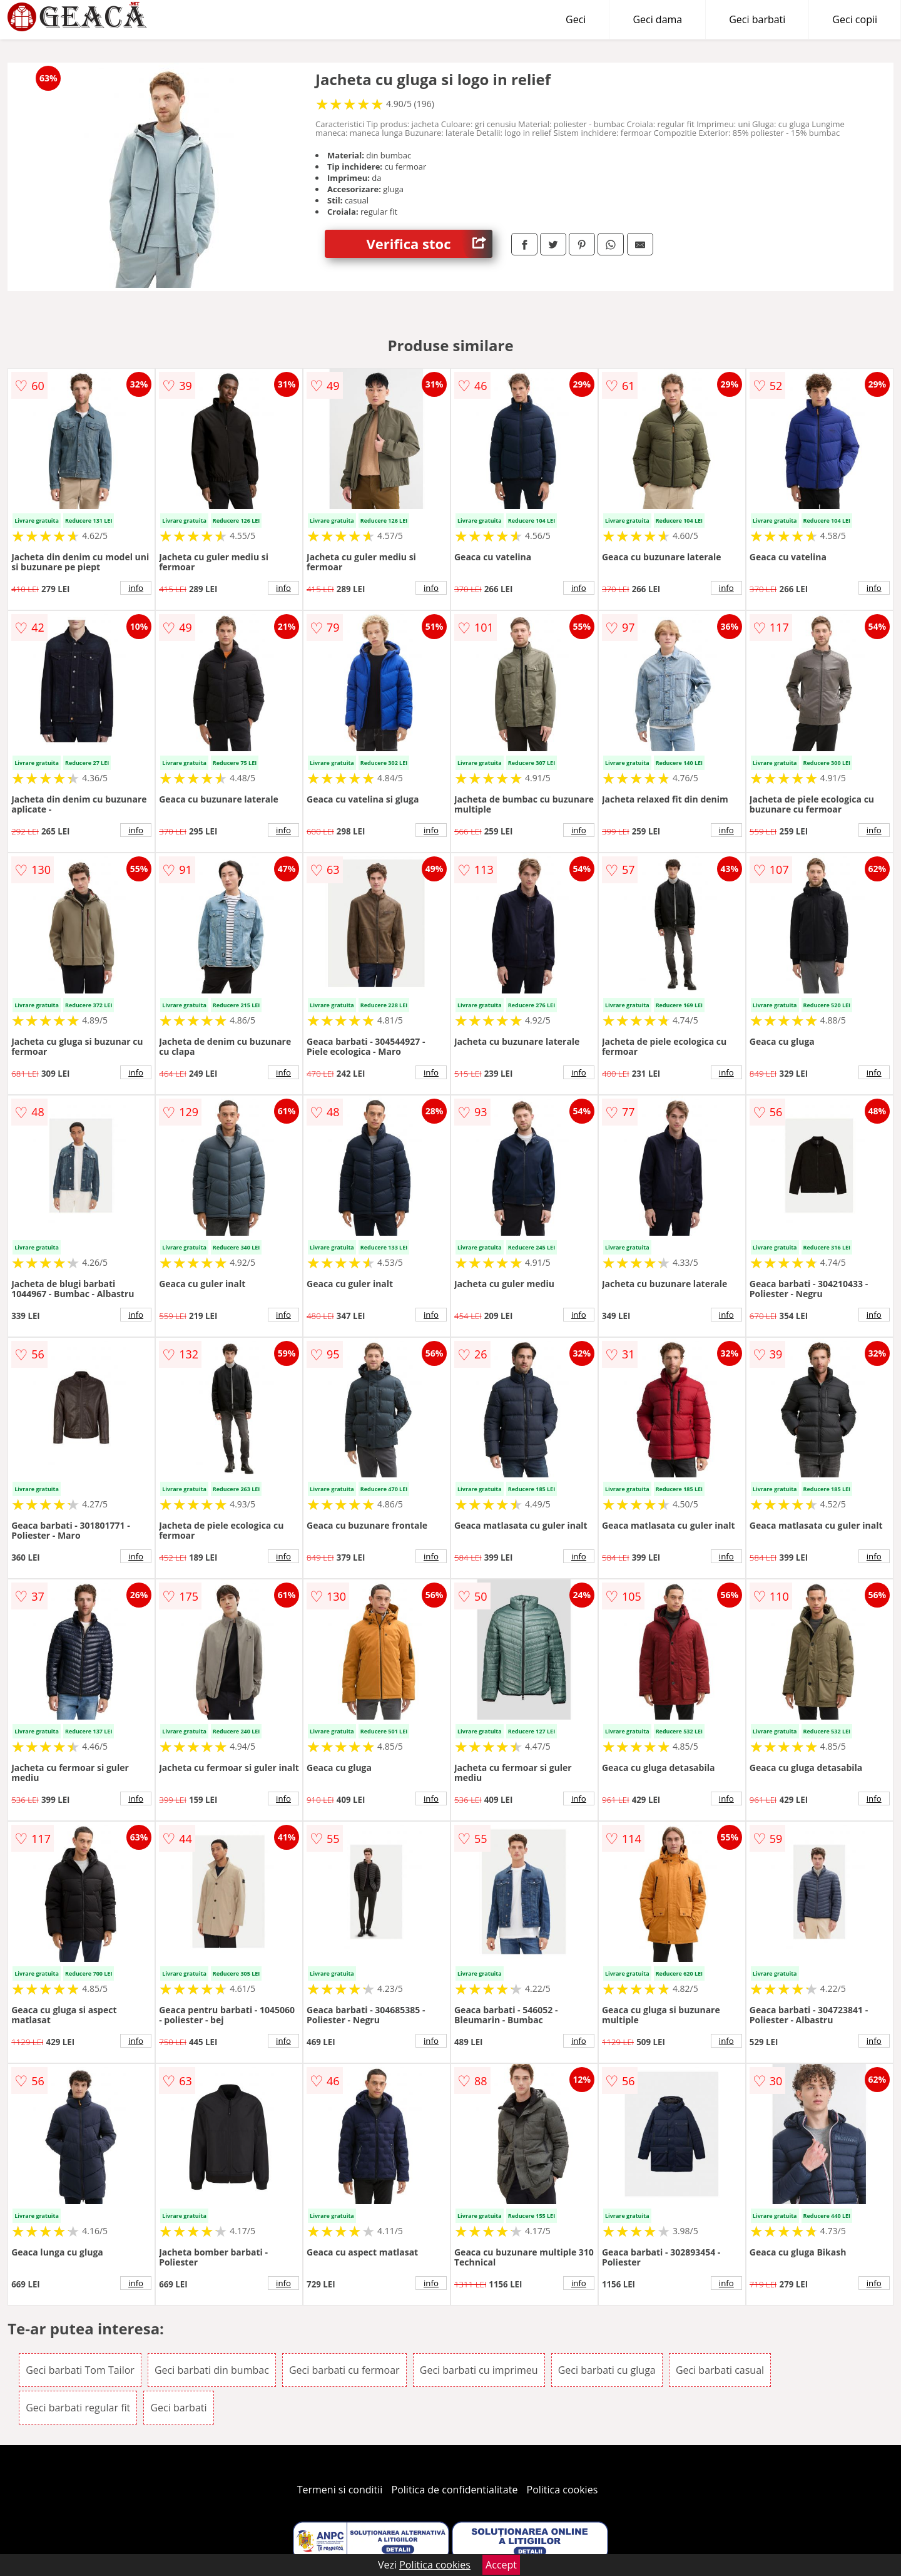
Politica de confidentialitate (455, 2489)
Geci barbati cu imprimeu (479, 2370)
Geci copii (854, 19)
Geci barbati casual (720, 2370)
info (135, 587)
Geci (576, 19)
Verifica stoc (429, 244)
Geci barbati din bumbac (212, 2370)
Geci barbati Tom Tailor (80, 2370)
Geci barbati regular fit (78, 2407)
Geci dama (657, 19)
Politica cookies (562, 2489)
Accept (501, 2565)
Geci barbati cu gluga (607, 2370)
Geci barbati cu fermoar (344, 2370)
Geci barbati (757, 19)
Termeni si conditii (340, 2489)
